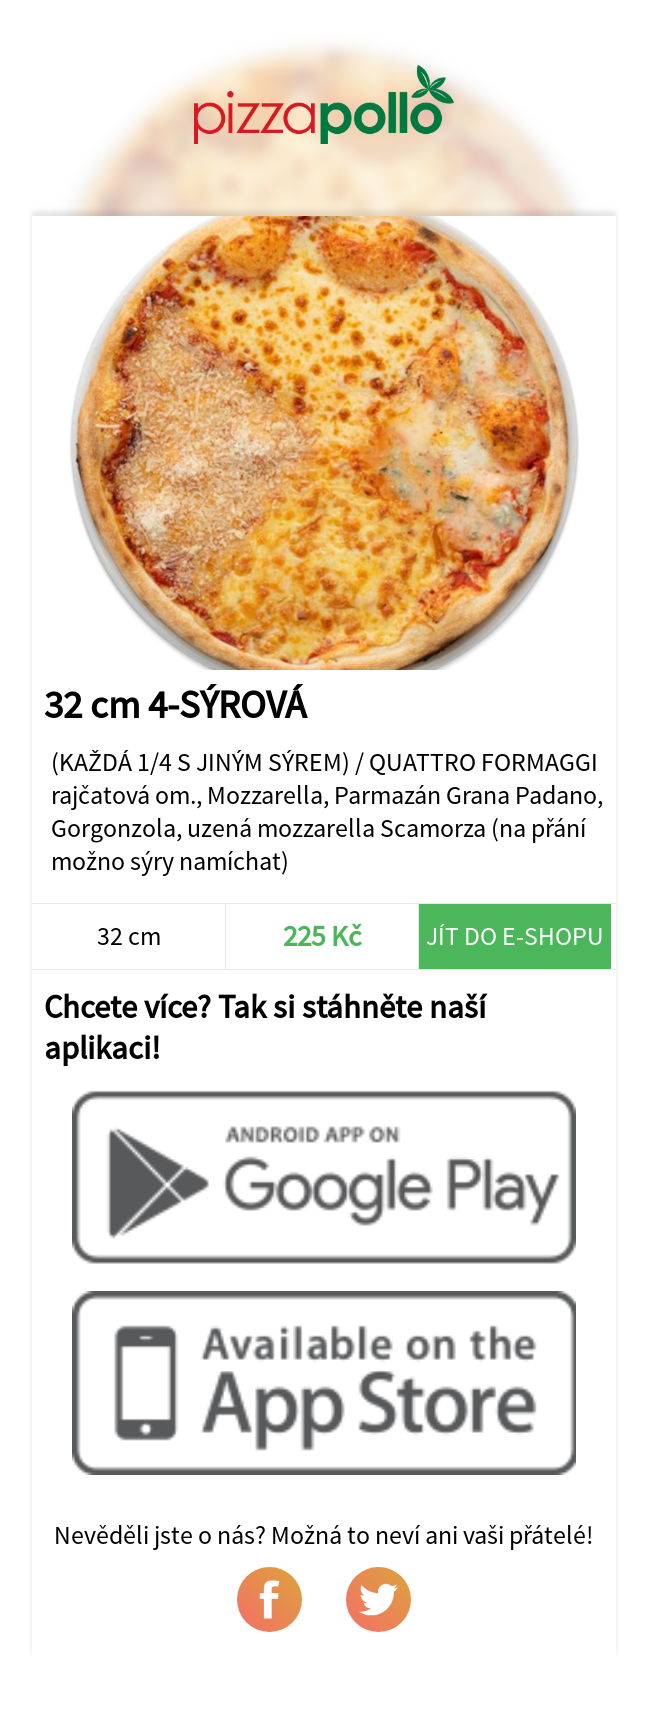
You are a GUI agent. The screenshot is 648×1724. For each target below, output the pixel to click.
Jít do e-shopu (515, 935)
